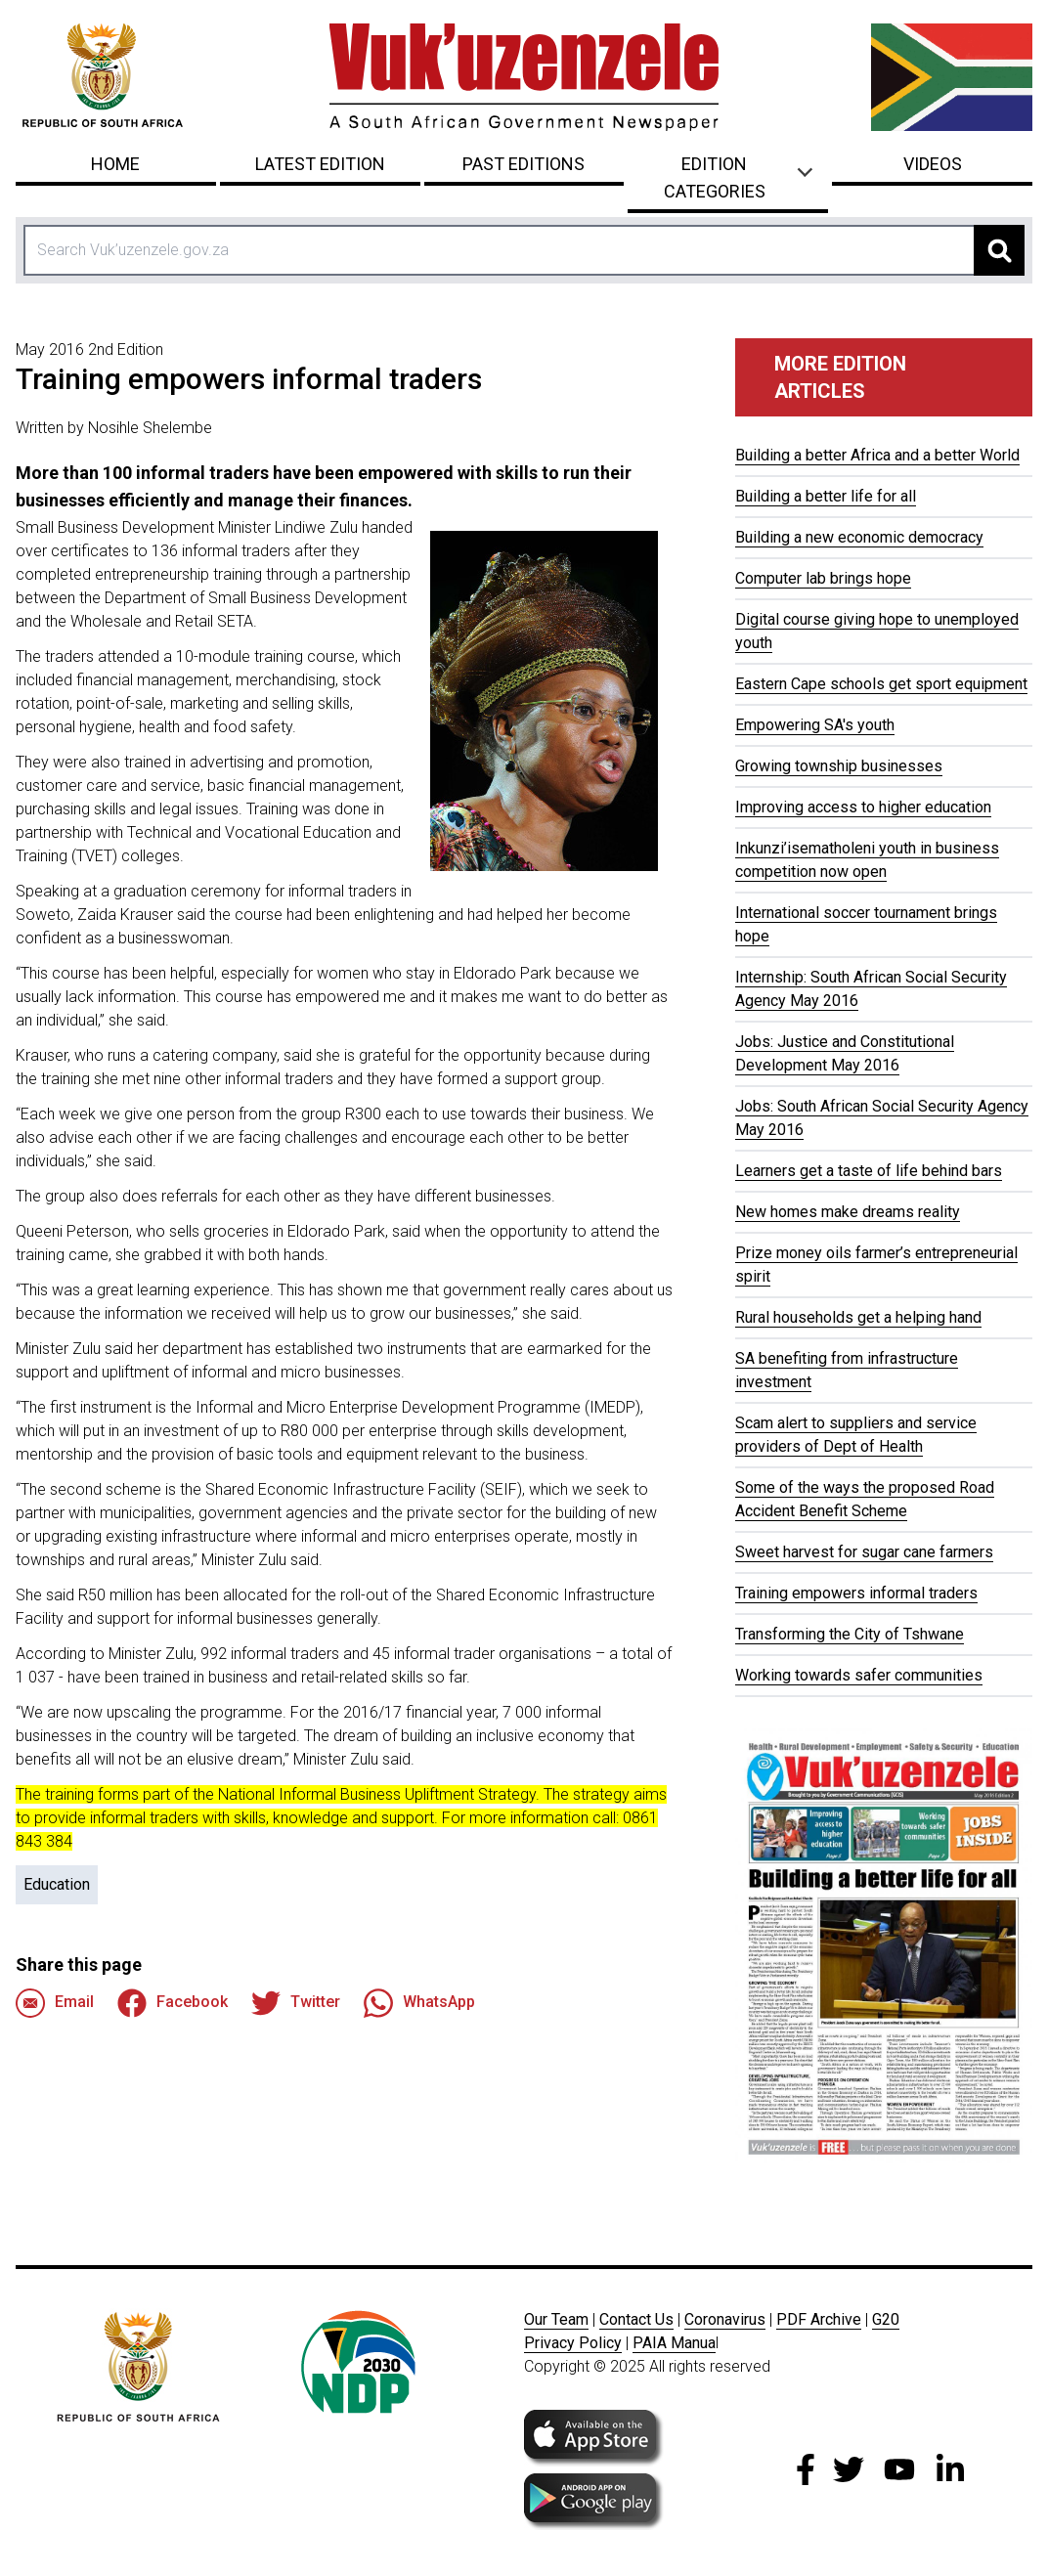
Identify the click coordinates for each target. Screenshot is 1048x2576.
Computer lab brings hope (823, 578)
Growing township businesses (838, 766)
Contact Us (636, 2319)
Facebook (172, 2003)
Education (56, 1884)
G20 (885, 2319)
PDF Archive (818, 2319)
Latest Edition (320, 163)
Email (55, 2003)
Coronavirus (724, 2319)
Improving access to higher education (863, 807)
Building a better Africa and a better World (877, 455)
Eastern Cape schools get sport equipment (881, 684)
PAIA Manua (674, 2343)
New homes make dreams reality (847, 1211)
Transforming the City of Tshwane (849, 1634)
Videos (932, 163)
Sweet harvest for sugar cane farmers (864, 1552)
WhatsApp (419, 2003)
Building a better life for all (825, 496)
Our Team (556, 2319)
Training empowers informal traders (856, 1593)
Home (115, 163)
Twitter (295, 2003)
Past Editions (523, 163)
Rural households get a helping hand (858, 1317)
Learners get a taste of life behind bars (868, 1170)
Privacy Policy (573, 2343)
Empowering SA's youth (815, 725)
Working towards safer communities (858, 1675)
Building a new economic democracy (859, 537)
